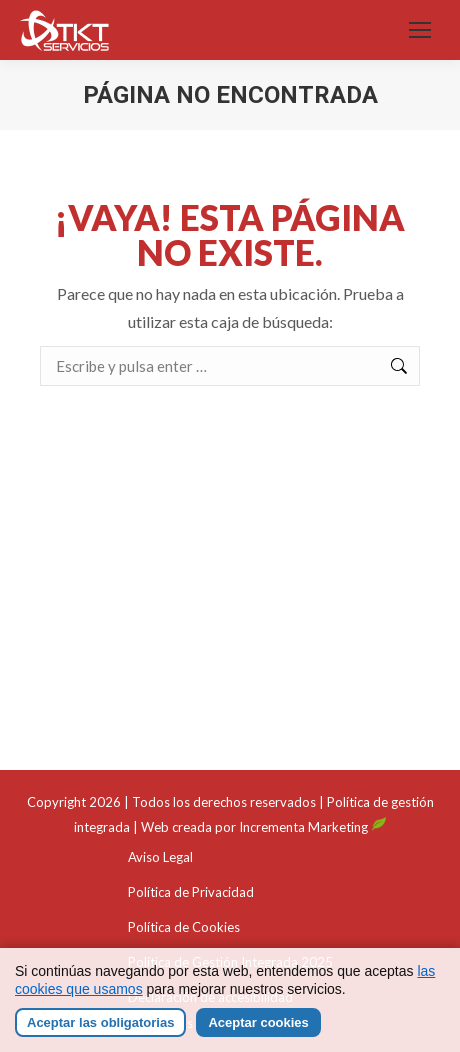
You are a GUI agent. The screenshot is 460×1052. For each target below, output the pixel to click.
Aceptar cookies (258, 1022)
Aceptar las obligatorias (100, 1022)
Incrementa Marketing (313, 827)
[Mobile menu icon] (420, 30)
